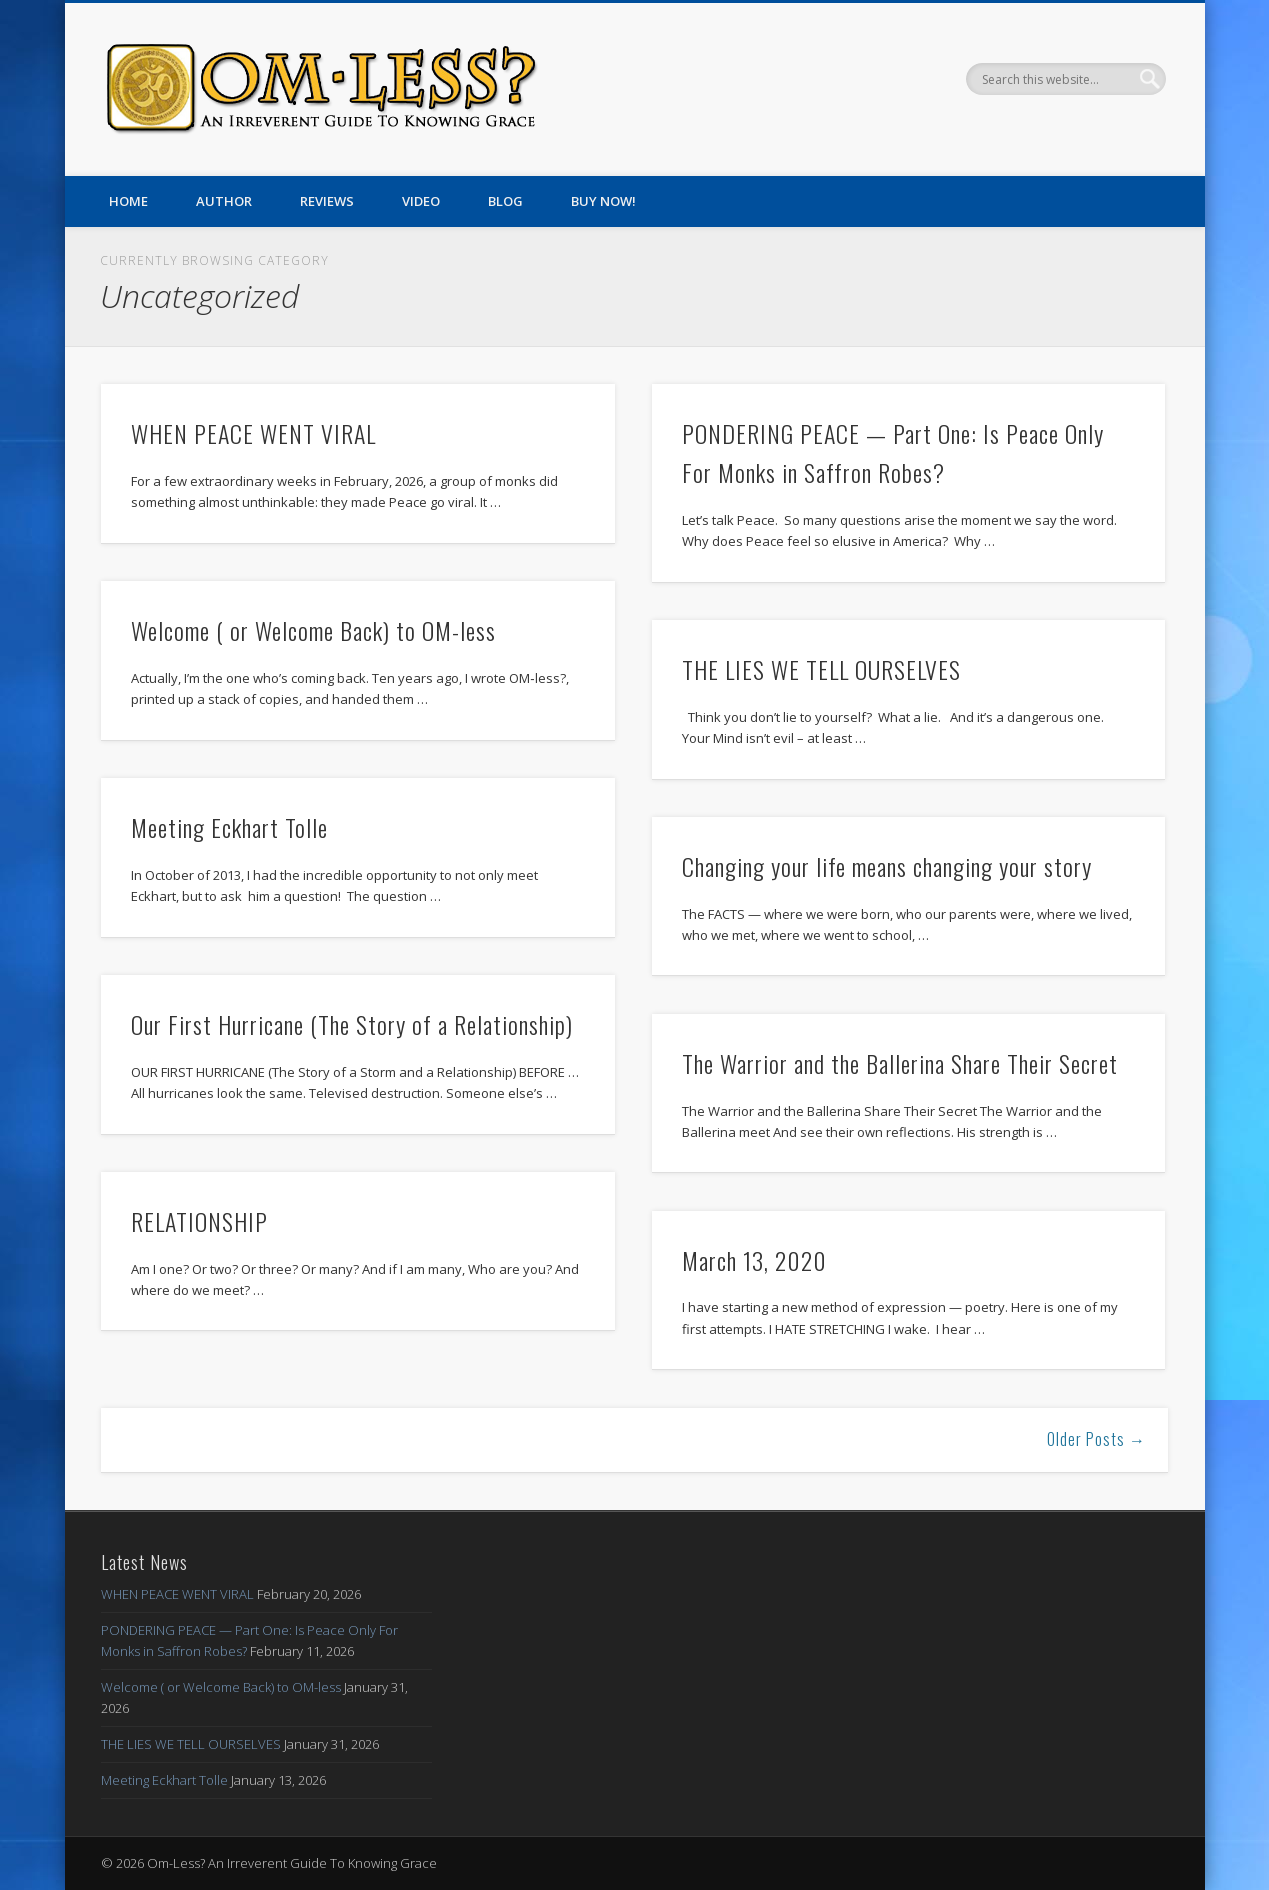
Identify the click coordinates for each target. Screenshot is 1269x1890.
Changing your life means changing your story (887, 866)
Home (128, 201)
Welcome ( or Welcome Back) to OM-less (313, 630)
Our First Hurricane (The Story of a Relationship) (352, 1024)
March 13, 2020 (754, 1260)
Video (421, 201)
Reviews (327, 201)
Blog (505, 201)
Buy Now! (603, 201)
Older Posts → (1096, 1439)
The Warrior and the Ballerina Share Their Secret (900, 1063)
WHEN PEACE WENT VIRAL (253, 433)
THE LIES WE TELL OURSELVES (821, 669)
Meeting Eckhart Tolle (229, 827)
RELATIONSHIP (199, 1221)
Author (224, 201)
